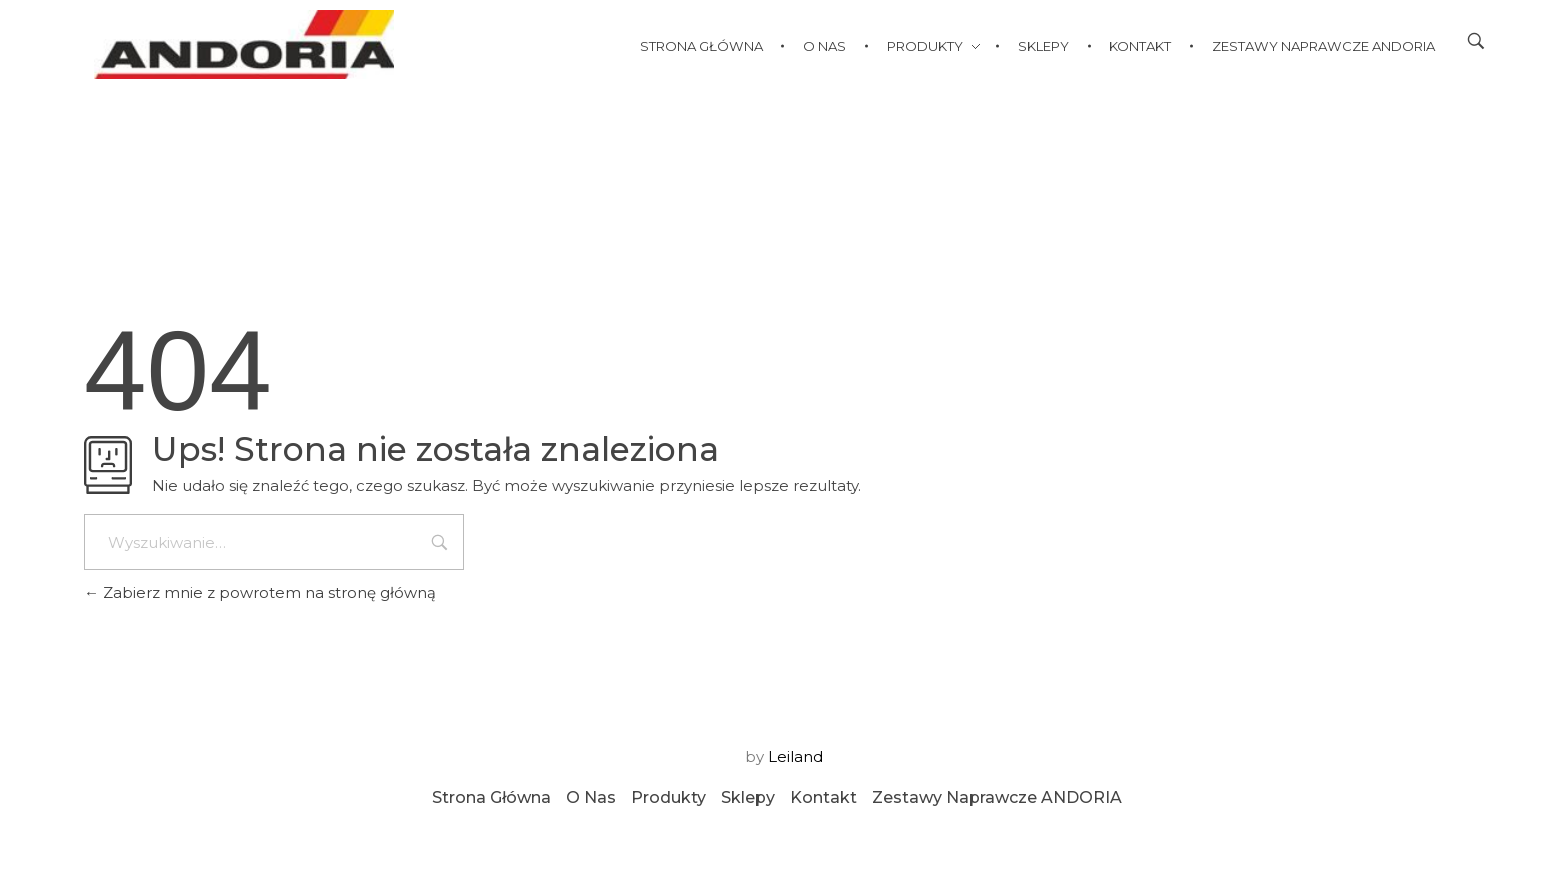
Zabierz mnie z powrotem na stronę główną (260, 592)
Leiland (795, 756)
